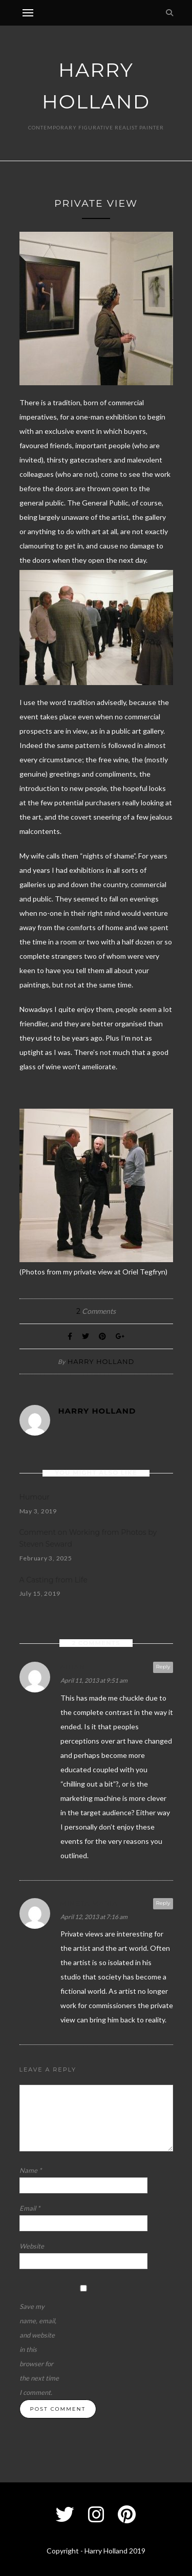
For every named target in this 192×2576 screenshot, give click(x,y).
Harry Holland (101, 1361)
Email (29, 2208)
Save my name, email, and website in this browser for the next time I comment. (39, 2349)
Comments (96, 1311)
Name (30, 2170)
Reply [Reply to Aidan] (163, 1666)
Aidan (73, 1667)
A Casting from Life (53, 1579)
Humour (34, 1497)
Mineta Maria (89, 1903)
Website (31, 2246)
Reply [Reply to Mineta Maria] (163, 1903)
